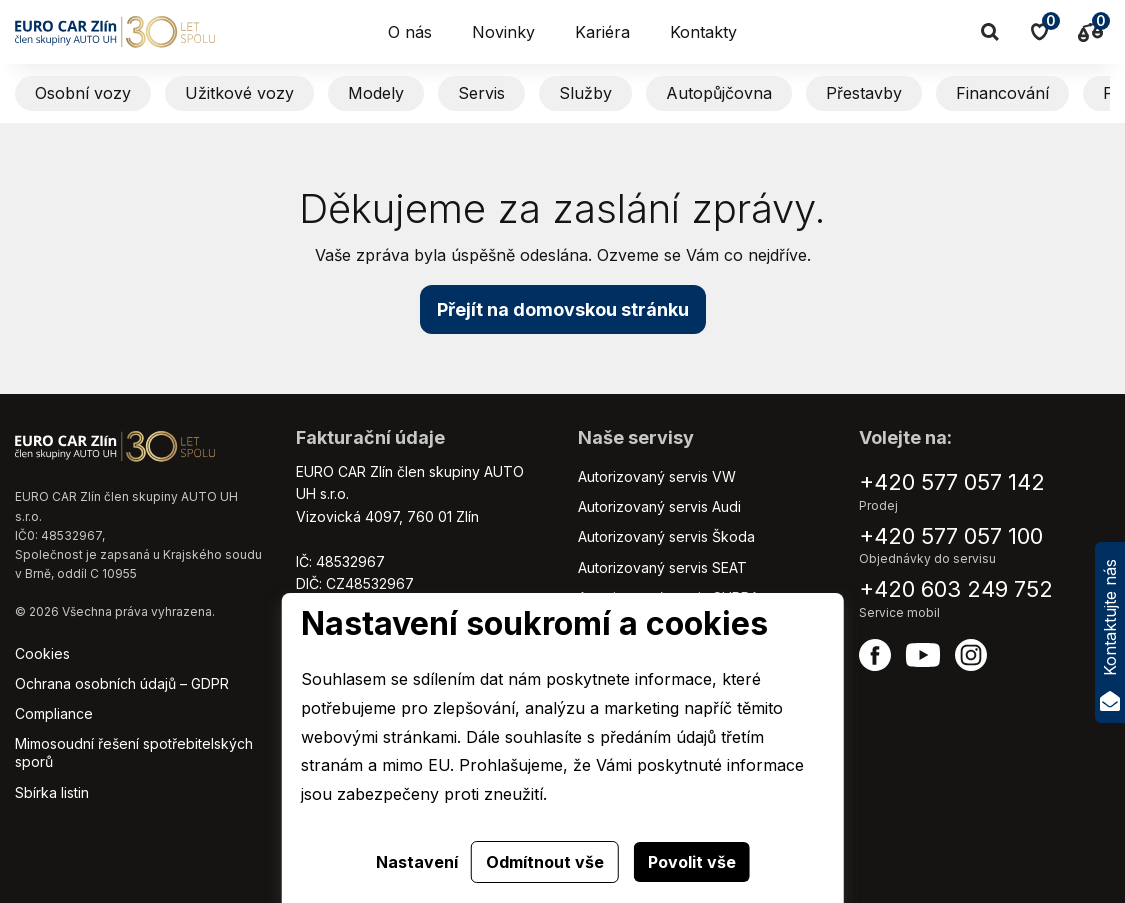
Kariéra (602, 32)
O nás (410, 32)
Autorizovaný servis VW (657, 476)
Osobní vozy (83, 93)
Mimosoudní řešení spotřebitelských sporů (134, 752)
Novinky (503, 32)
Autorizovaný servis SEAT (662, 567)
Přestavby (864, 93)
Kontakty (703, 32)
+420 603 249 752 (956, 589)
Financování (1002, 93)
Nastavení (417, 862)
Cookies (42, 653)
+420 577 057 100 (951, 536)
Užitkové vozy (239, 93)
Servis (481, 93)
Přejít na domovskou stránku (563, 309)
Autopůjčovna (719, 93)
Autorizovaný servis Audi (659, 506)
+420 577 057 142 (952, 482)
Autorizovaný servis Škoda (666, 536)
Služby (585, 93)
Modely (376, 93)
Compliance (54, 713)
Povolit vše (692, 862)
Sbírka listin (52, 792)
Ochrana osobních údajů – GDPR (122, 683)
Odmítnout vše (545, 862)
